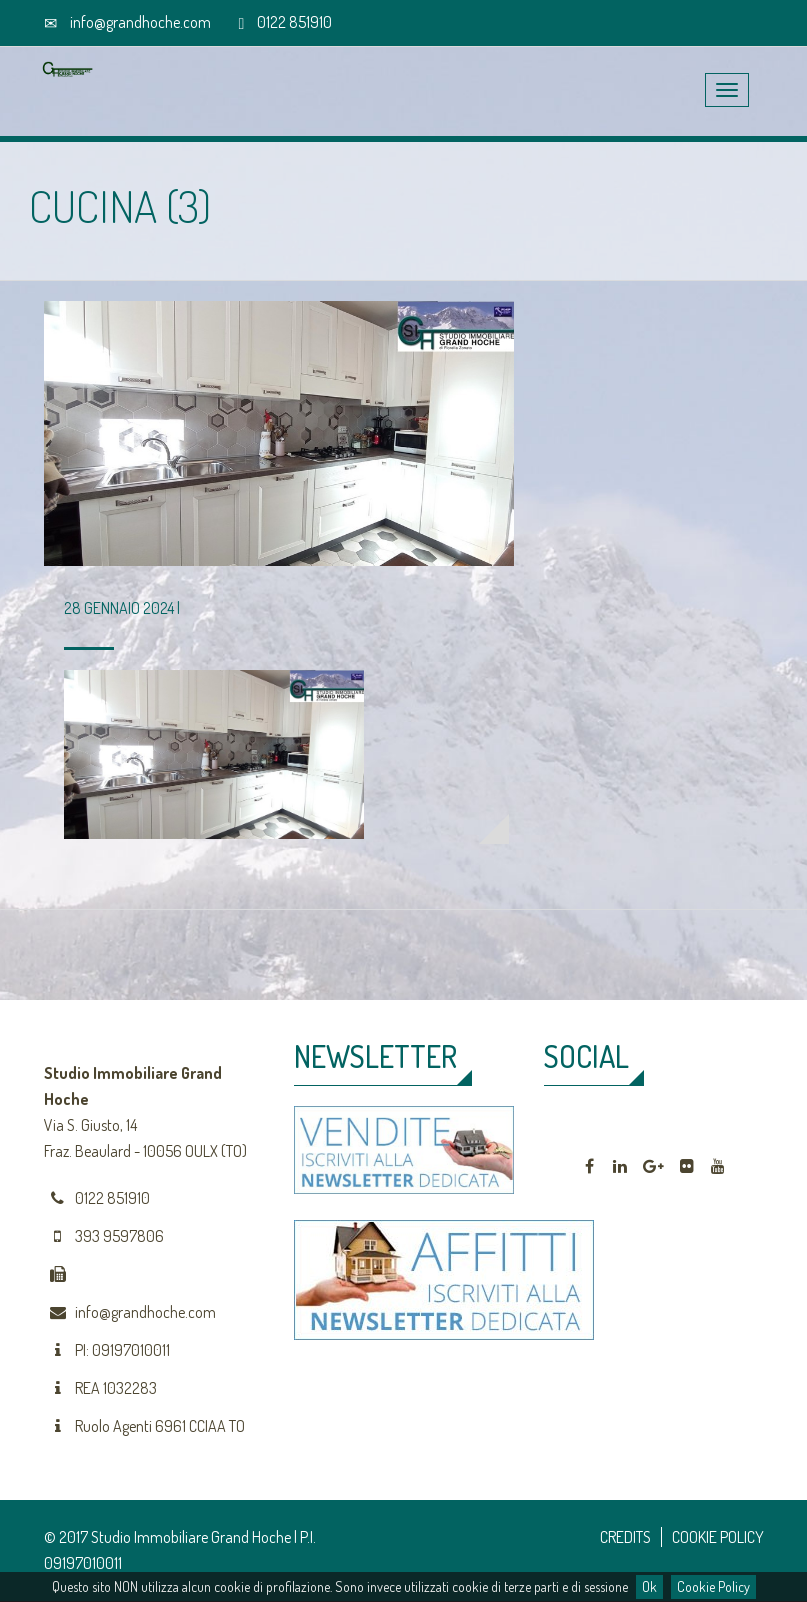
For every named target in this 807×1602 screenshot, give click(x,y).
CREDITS (625, 1537)
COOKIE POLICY (718, 1537)
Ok (649, 1586)
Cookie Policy (713, 1586)
